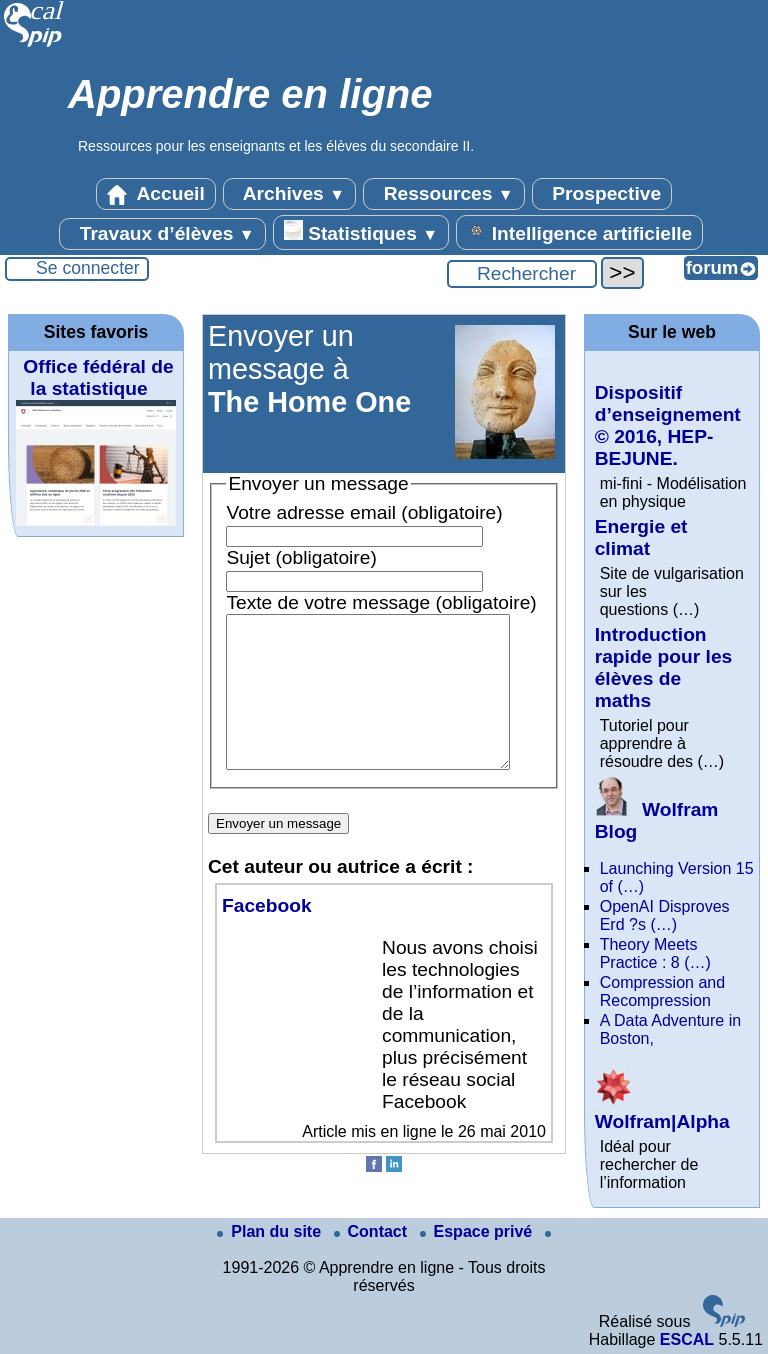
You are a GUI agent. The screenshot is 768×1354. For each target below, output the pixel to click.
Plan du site (271, 1231)
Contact (373, 1231)
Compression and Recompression (662, 991)
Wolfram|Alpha (662, 1110)
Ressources (443, 194)
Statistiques (361, 232)
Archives (289, 194)
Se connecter (88, 268)
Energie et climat (641, 537)
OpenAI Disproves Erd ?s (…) (665, 915)
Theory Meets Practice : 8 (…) (655, 953)
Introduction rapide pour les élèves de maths (664, 667)
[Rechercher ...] (522, 274)
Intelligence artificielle (579, 232)
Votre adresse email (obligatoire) (364, 512)
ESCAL (687, 1339)
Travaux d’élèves (162, 234)
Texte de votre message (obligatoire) (381, 602)
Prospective (602, 194)
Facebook (267, 935)
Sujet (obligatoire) (301, 557)
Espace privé (478, 1231)
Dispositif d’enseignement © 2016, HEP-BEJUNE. (668, 425)
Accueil (156, 194)
